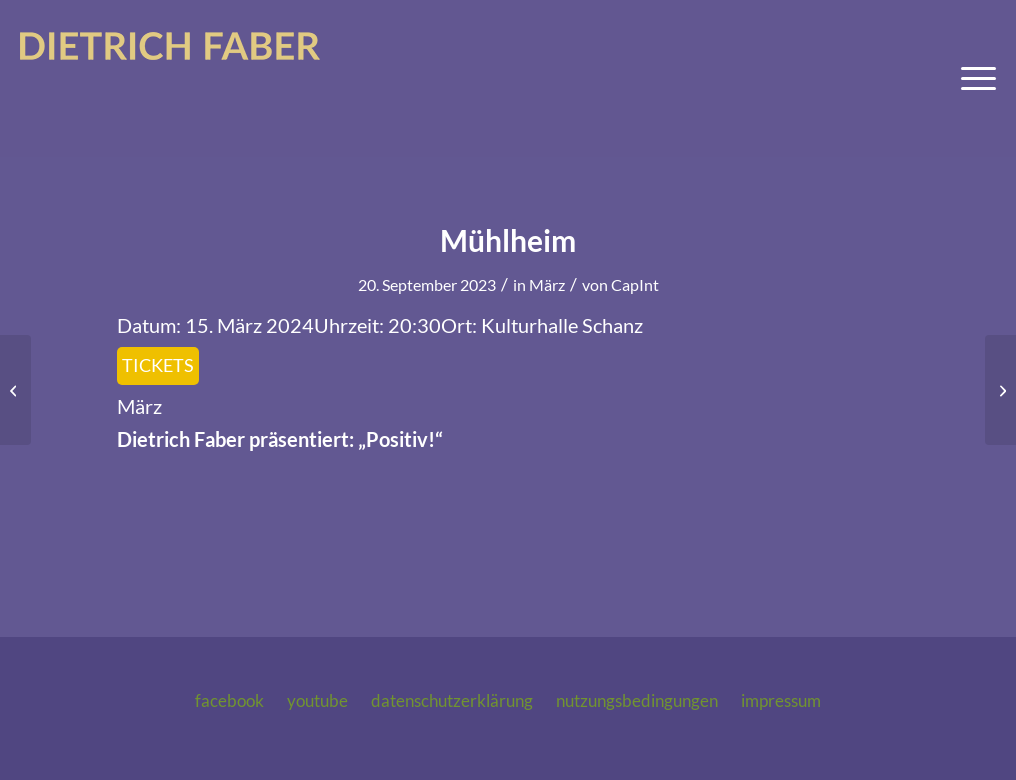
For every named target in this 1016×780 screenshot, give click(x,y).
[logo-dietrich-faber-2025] (170, 78)
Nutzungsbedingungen (637, 700)
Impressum (781, 700)
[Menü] (972, 78)
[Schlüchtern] (1000, 390)
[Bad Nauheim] (15, 390)
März (547, 284)
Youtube (317, 700)
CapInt (635, 284)
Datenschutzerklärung (452, 700)
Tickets (158, 365)
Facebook (229, 700)
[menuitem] (972, 78)
